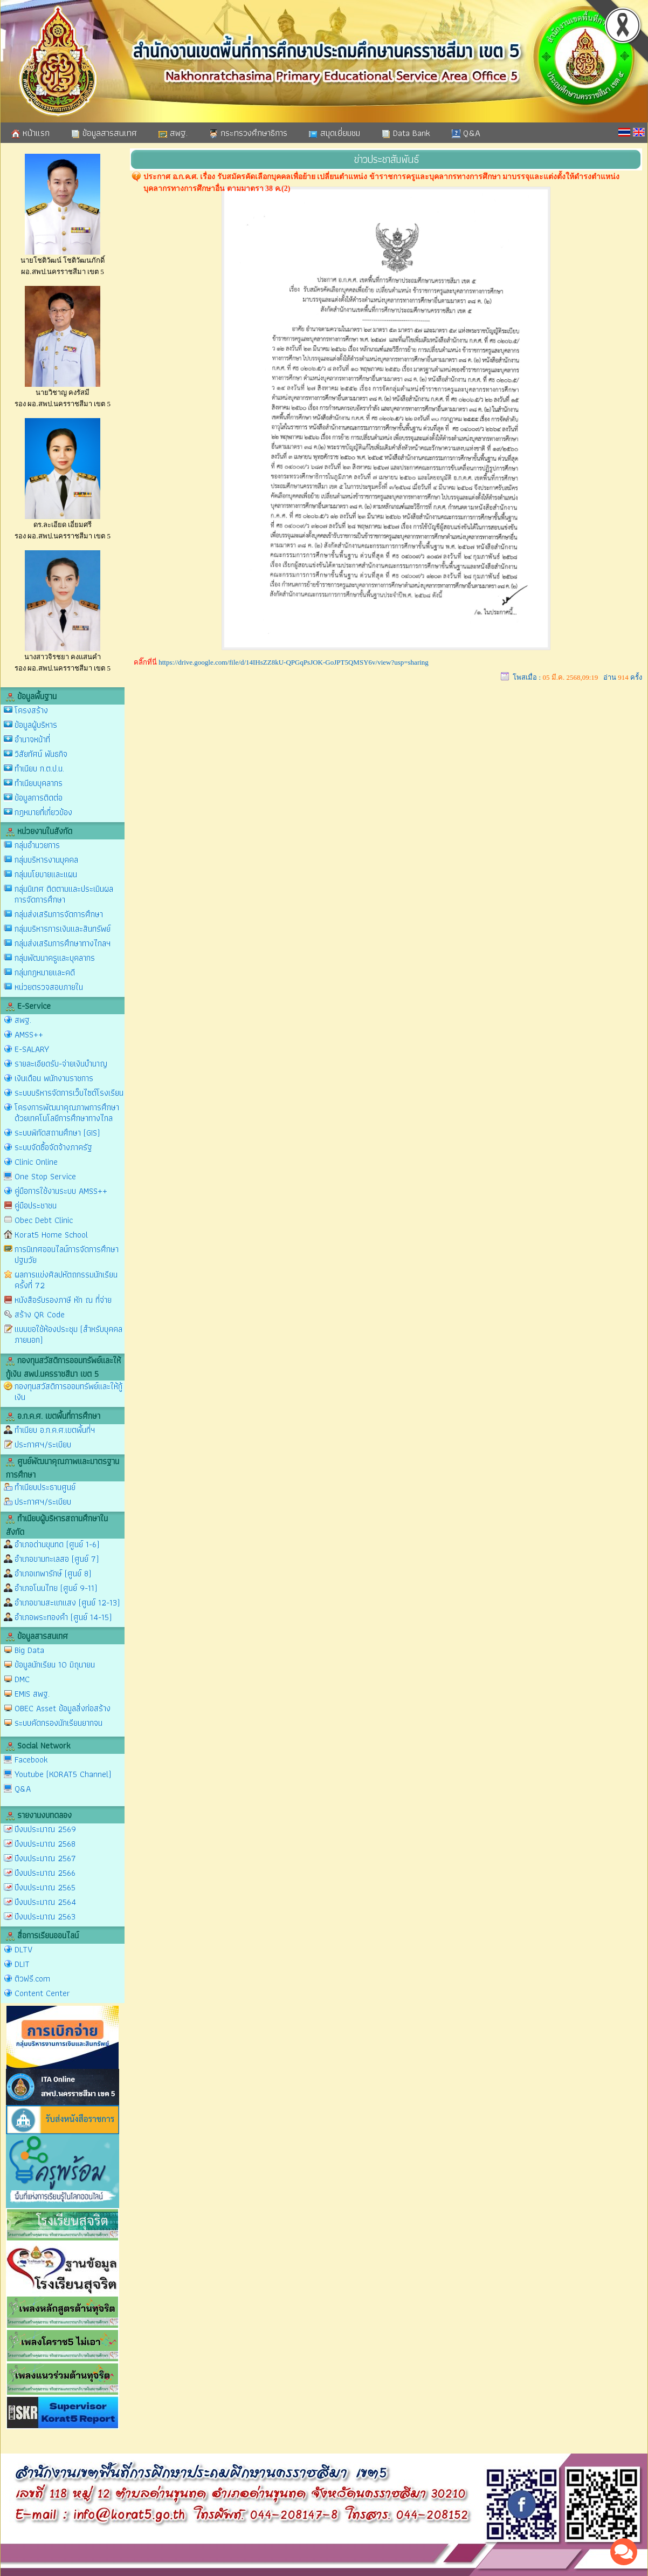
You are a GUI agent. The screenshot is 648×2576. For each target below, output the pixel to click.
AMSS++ (29, 1034)
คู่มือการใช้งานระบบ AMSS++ (61, 1191)
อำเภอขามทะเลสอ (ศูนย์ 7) (57, 1559)
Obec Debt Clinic (44, 1220)
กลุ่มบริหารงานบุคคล (46, 859)
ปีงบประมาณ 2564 (45, 1902)
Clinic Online (36, 1162)
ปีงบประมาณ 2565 (45, 1887)
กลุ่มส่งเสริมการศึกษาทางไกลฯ (63, 943)
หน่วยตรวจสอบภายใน (49, 987)
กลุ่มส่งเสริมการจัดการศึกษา (59, 914)
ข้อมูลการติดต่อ (39, 797)
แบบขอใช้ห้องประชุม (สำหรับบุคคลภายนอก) (68, 1334)
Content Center (42, 1993)
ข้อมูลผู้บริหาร (36, 725)
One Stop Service (45, 1176)
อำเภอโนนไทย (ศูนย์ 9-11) (56, 1588)
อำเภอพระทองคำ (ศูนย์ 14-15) (63, 1617)
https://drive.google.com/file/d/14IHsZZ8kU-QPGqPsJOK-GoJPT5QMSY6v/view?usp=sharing (293, 662)
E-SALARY (32, 1049)
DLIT (22, 1964)
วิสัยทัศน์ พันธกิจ (41, 754)
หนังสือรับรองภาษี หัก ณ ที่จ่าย (63, 1300)
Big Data (29, 1650)
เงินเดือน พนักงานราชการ (54, 1078)
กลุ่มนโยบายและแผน (46, 874)
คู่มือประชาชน (36, 1205)
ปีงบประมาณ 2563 (45, 1916)
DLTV (23, 1949)
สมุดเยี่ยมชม (334, 132)
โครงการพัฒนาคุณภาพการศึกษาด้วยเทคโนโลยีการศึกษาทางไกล (67, 1113)
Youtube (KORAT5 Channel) (63, 1774)
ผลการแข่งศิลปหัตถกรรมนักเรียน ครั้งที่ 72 (66, 1280)
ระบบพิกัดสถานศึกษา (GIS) (57, 1132)
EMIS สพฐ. (32, 1693)
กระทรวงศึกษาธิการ (248, 132)
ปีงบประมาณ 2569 (45, 1829)
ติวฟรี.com (32, 1978)
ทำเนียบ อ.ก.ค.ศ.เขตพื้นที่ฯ (55, 1430)
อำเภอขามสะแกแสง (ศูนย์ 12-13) (67, 1602)
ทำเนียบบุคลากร (39, 783)
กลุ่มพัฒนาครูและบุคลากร (55, 958)
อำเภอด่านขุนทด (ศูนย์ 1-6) (57, 1544)
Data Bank (406, 132)
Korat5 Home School (51, 1234)
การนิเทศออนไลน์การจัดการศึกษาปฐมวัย (67, 1254)
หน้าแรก (30, 132)
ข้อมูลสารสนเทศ (104, 132)
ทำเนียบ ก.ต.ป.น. (39, 768)
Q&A (466, 132)
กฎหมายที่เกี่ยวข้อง (43, 812)
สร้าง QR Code (40, 1314)
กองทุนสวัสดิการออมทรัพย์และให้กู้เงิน (68, 1391)
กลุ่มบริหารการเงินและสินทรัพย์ (63, 928)
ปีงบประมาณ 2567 (45, 1858)
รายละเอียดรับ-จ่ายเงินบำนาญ (61, 1063)
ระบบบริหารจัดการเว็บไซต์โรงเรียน (69, 1092)
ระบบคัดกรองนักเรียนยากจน (58, 1723)
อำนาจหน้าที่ (32, 739)
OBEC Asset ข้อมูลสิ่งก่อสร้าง (63, 1708)
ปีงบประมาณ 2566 (45, 1873)
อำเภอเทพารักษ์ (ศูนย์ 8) (53, 1573)
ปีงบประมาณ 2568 (45, 1843)
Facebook (31, 1759)
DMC (22, 1679)
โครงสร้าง (31, 710)
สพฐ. (173, 132)
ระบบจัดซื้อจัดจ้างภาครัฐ (53, 1147)
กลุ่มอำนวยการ (37, 845)
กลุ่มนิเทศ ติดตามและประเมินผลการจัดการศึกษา (64, 894)
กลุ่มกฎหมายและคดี (45, 972)
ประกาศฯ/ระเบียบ (43, 1444)
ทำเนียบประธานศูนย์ (45, 1487)
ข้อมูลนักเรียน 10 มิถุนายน (55, 1664)
